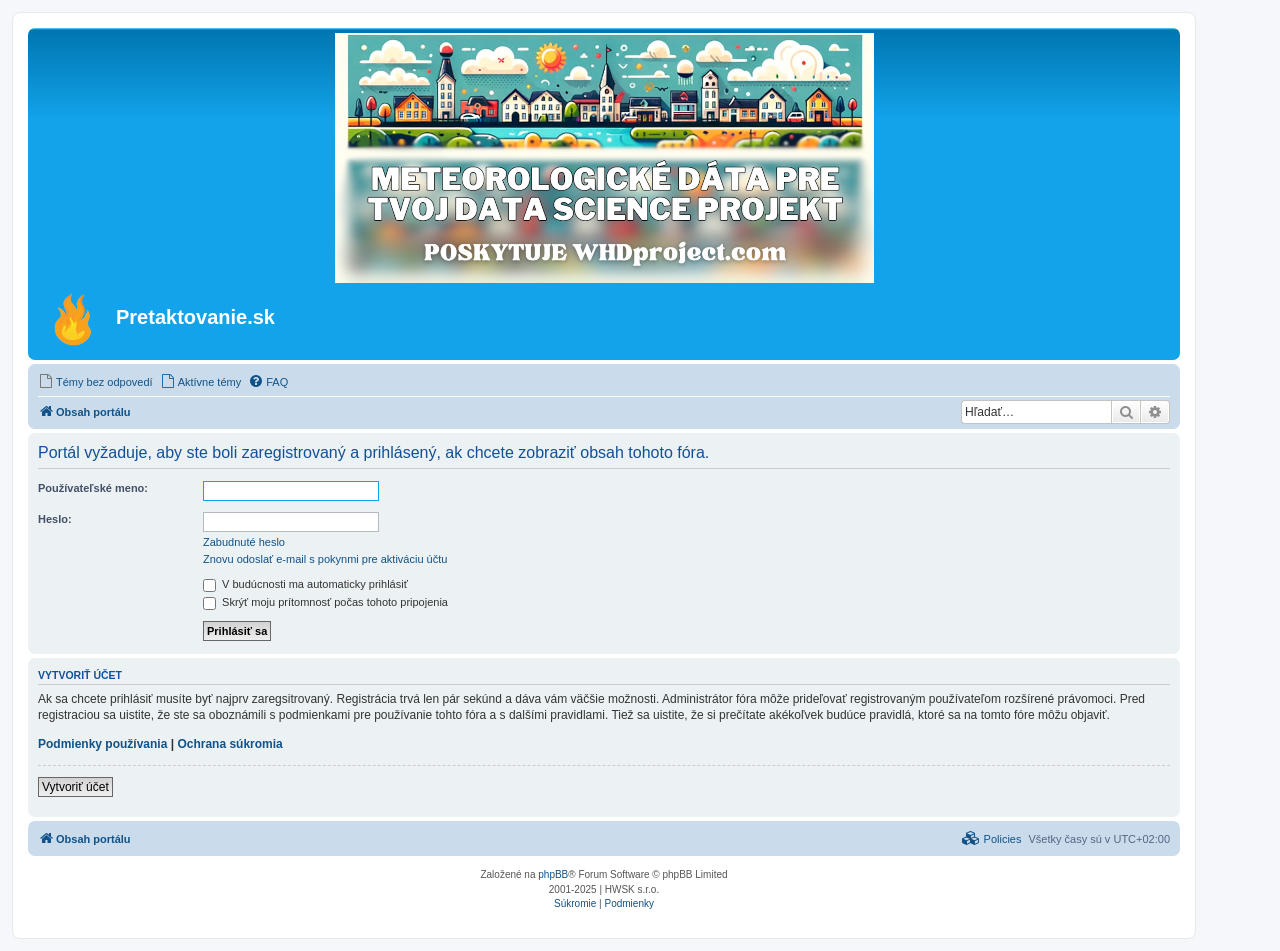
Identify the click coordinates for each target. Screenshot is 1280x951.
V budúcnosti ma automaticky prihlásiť (305, 584)
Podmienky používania (102, 744)
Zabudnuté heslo (244, 542)
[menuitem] (95, 382)
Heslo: (55, 519)
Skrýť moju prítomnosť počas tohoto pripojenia (325, 602)
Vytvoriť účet (75, 787)
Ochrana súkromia (229, 744)
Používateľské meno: (93, 488)
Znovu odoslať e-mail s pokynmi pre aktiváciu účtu (325, 559)
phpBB (553, 874)
